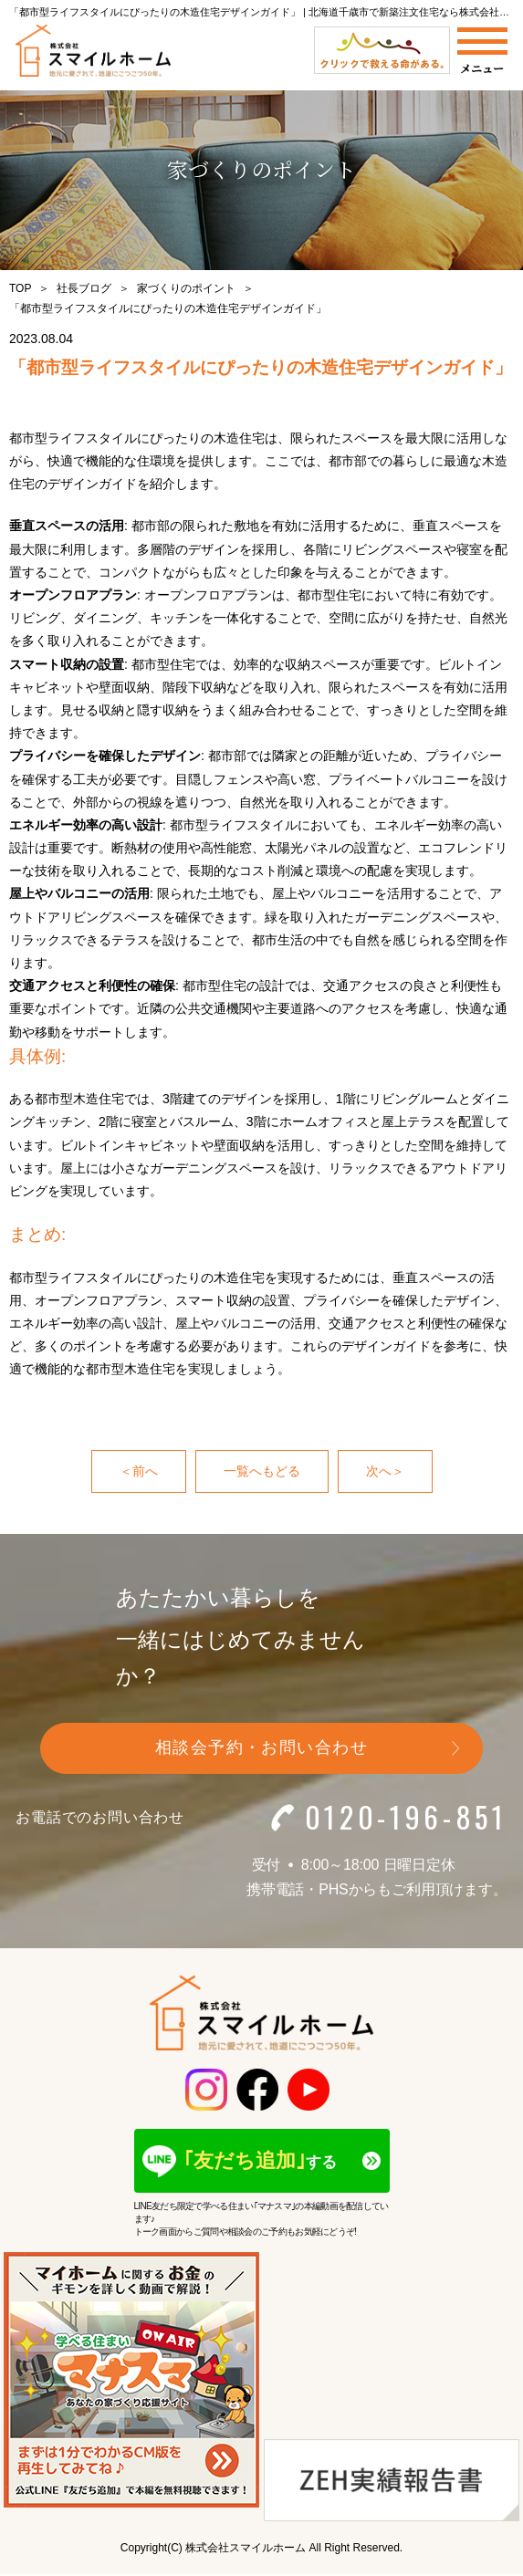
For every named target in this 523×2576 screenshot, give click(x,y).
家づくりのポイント (186, 288)
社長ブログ (84, 288)
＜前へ (139, 1471)
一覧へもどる (262, 1471)
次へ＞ (385, 1471)
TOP (20, 288)
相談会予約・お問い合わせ (261, 1747)
